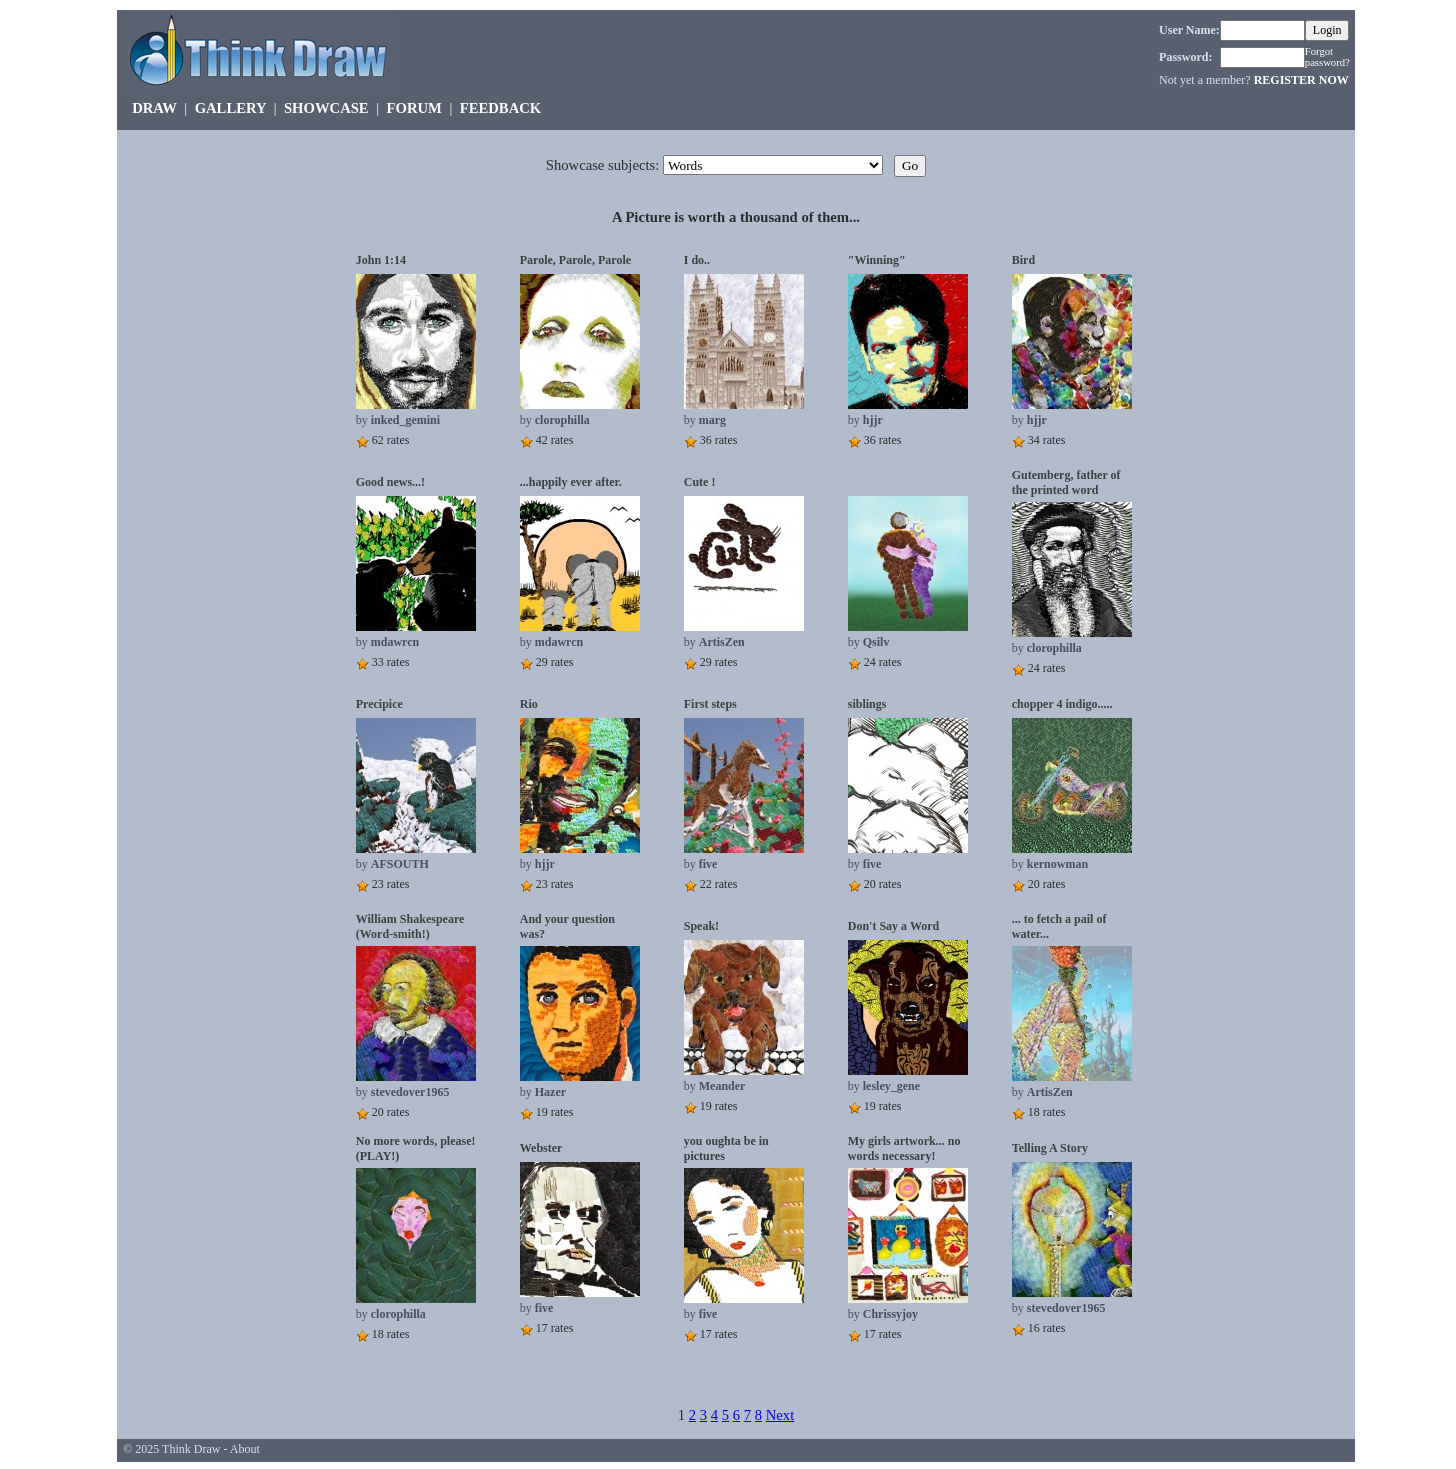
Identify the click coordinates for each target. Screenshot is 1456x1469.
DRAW (154, 108)
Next (780, 1415)
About (245, 1449)
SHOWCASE (326, 108)
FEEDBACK (500, 108)
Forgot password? (1327, 57)
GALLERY (230, 108)
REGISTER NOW (1301, 80)
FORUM (414, 108)
